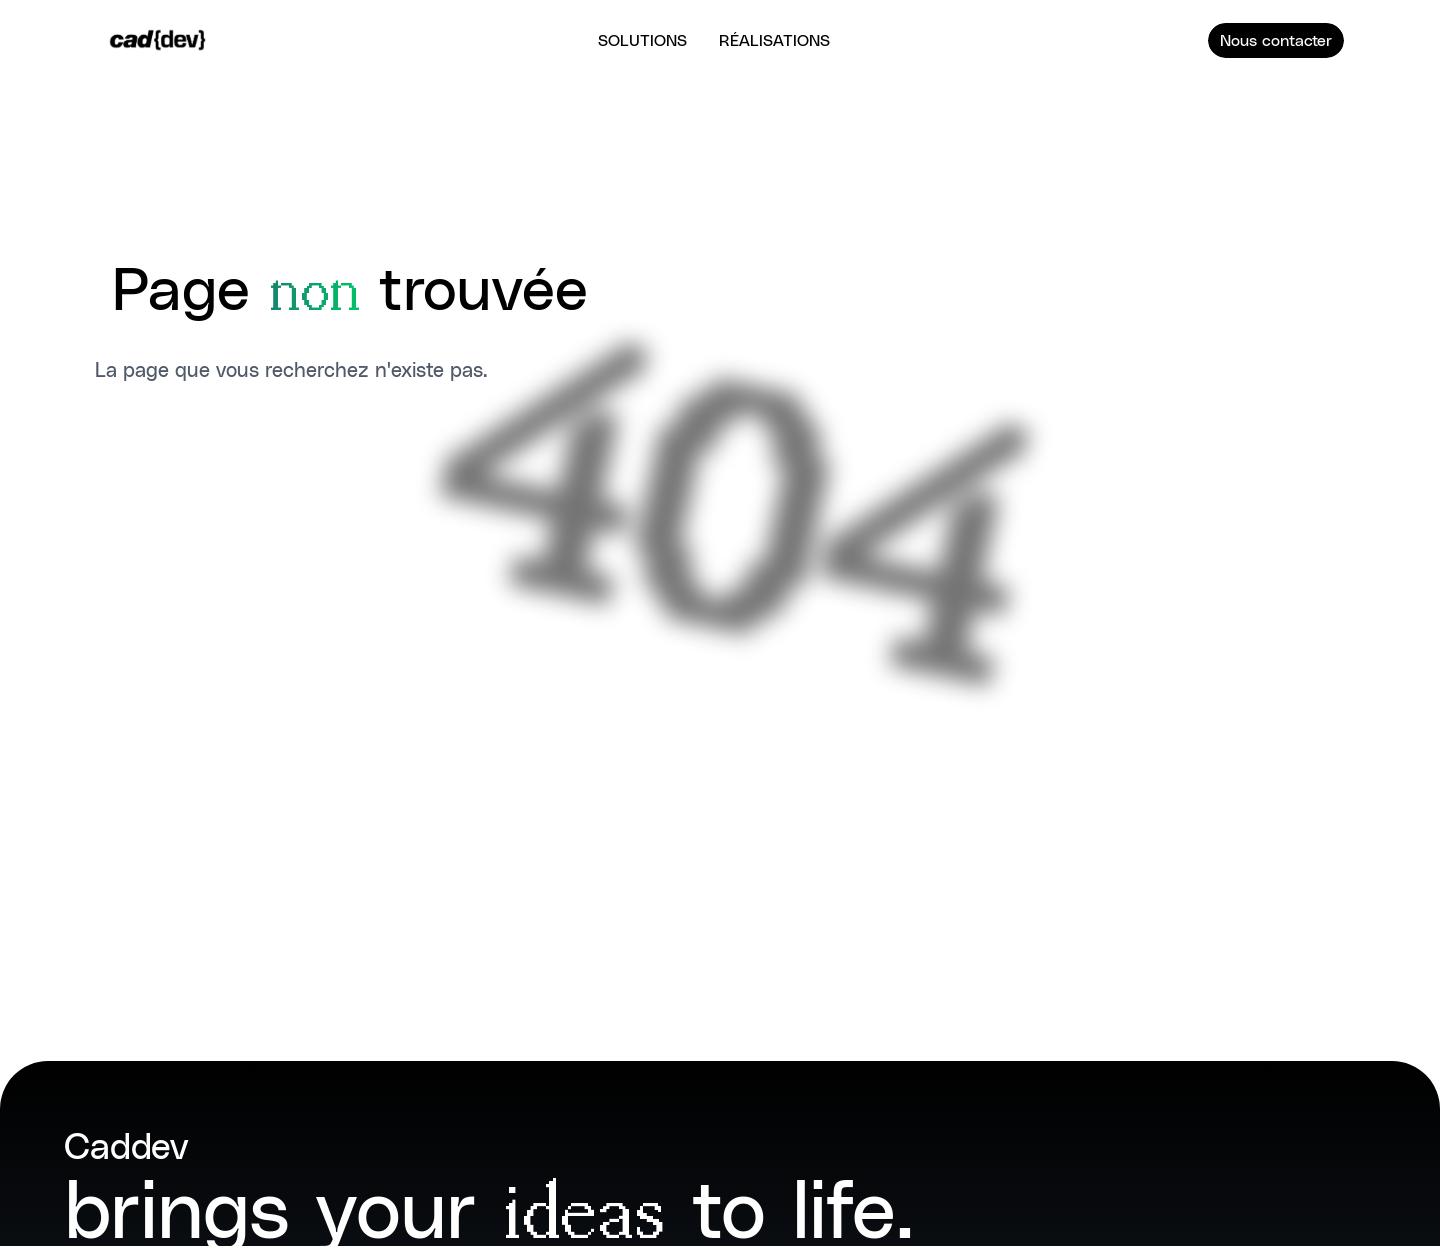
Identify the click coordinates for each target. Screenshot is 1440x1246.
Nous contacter (1276, 38)
